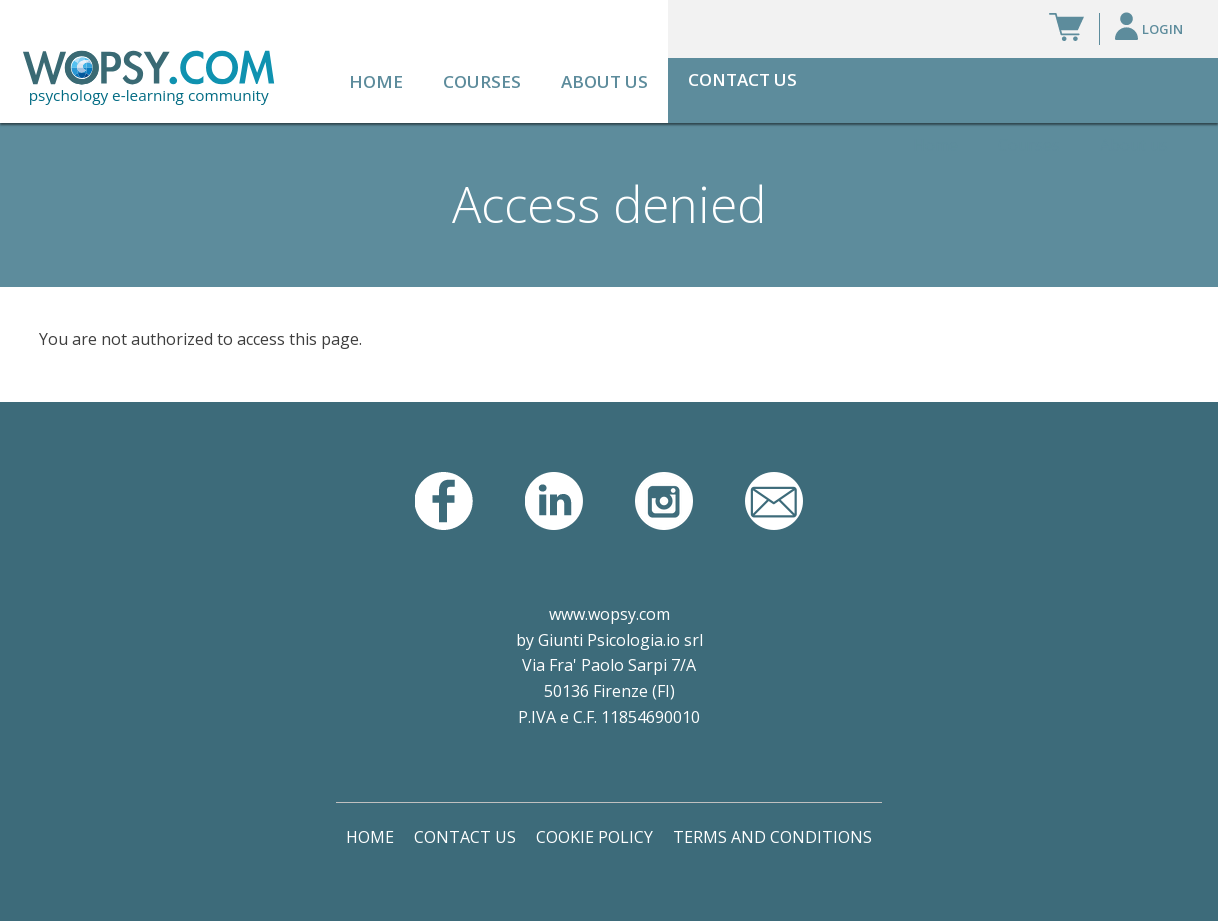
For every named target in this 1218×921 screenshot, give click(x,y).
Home (376, 81)
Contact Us (742, 79)
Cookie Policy (594, 837)
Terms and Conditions (772, 837)
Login (1162, 29)
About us (604, 81)
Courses (482, 81)
